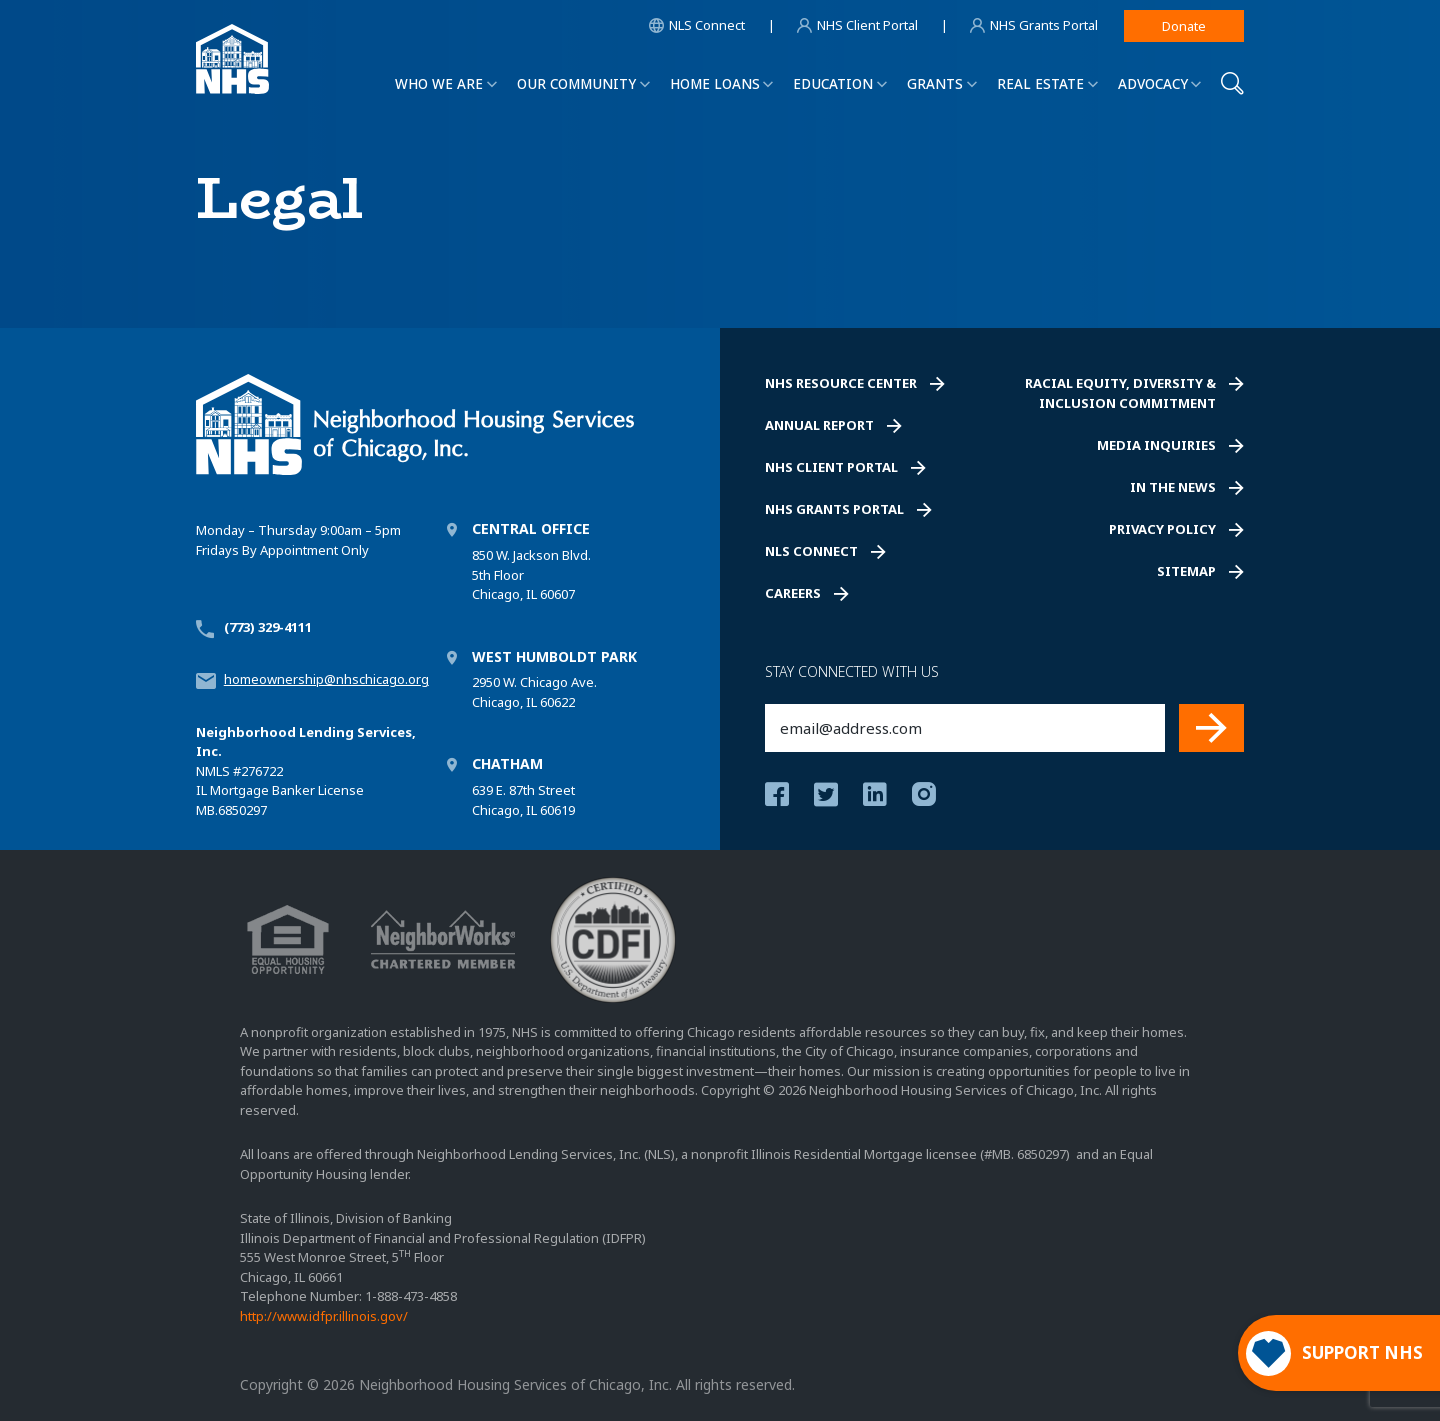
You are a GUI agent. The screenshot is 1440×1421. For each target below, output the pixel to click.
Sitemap (1186, 571)
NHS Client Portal (831, 467)
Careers (793, 593)
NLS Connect (811, 551)
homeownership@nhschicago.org (326, 679)
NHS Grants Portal (834, 509)
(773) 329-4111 (268, 627)
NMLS (213, 771)
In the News (1173, 487)
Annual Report (819, 425)
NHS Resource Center (841, 383)
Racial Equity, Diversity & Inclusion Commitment (1120, 393)
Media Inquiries (1156, 445)
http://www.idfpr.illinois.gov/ (324, 1316)
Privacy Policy (1162, 529)
